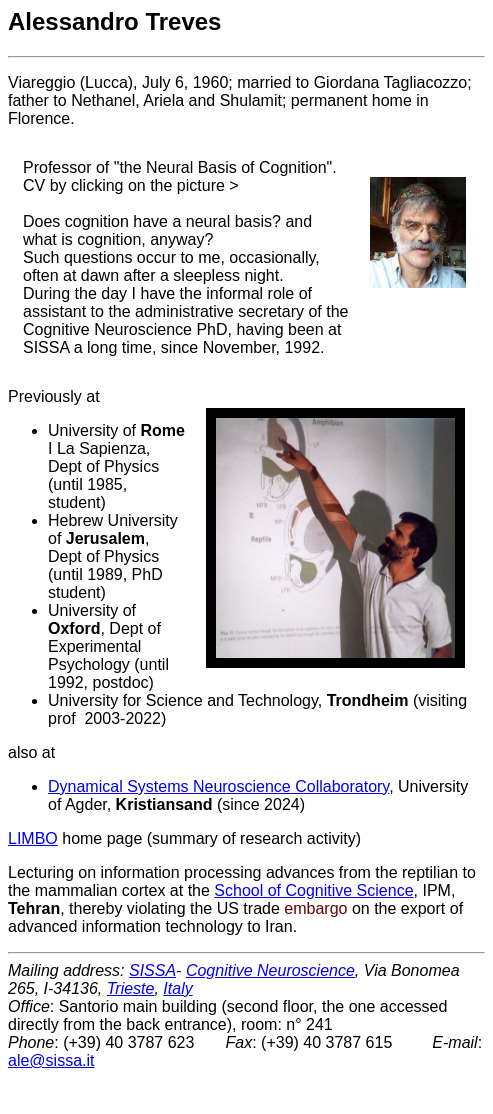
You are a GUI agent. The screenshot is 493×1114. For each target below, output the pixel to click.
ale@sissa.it (51, 1060)
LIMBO (33, 838)
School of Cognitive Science (313, 890)
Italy (177, 988)
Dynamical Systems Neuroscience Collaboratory (218, 786)
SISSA (152, 970)
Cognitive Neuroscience (270, 970)
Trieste (131, 988)
